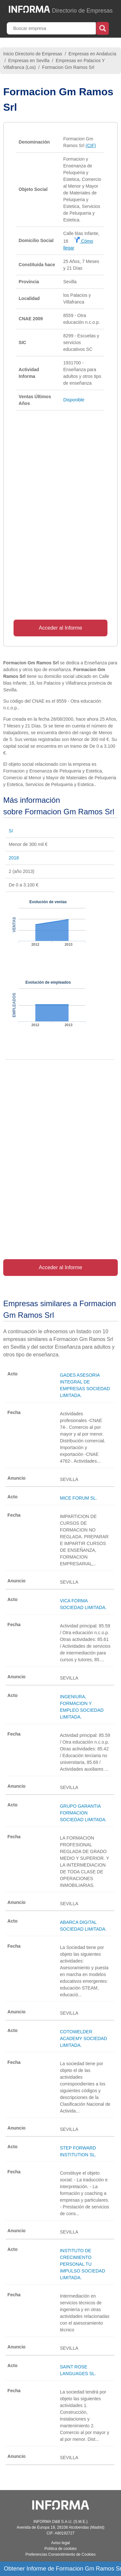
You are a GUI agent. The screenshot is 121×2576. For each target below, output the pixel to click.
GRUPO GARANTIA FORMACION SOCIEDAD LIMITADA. (83, 1812)
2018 (14, 857)
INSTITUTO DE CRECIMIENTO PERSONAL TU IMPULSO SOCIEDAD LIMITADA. (82, 2264)
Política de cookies (60, 2548)
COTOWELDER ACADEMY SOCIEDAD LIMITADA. (83, 2038)
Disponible (73, 399)
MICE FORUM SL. (78, 1498)
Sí (11, 830)
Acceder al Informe (60, 628)
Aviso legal (60, 2543)
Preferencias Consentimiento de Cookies (60, 2554)
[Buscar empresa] (52, 28)
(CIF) (91, 145)
